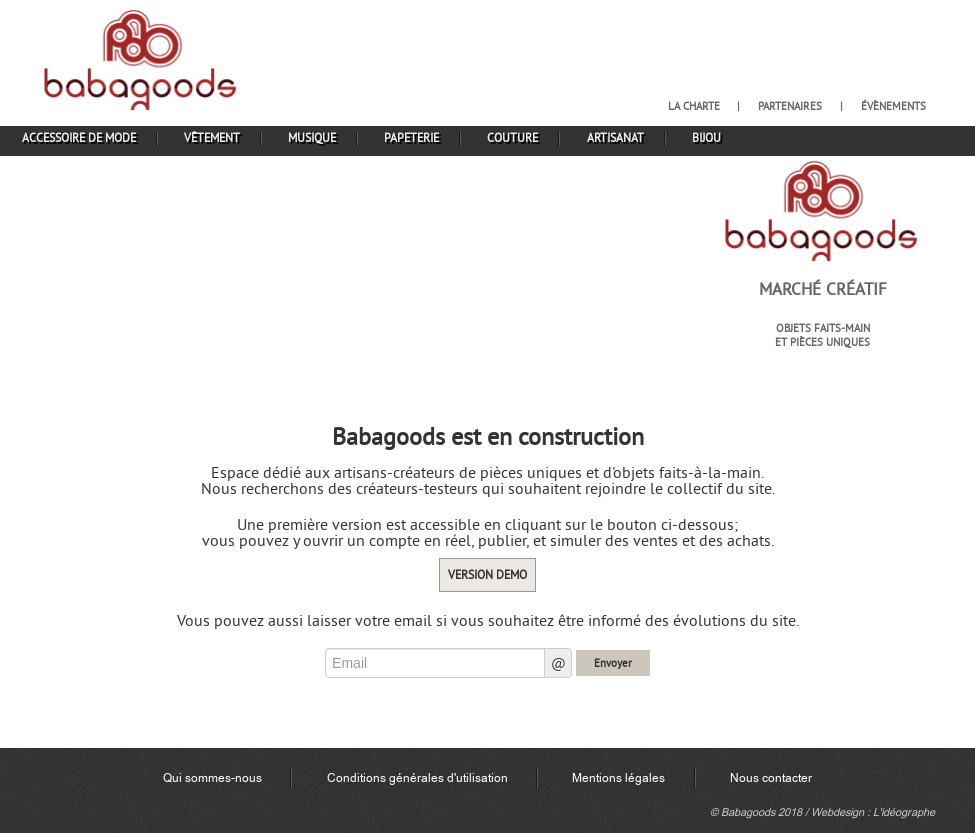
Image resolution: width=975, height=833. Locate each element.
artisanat (615, 137)
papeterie (411, 137)
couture (512, 137)
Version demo (487, 574)
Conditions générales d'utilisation (417, 778)
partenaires (790, 106)
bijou (706, 137)
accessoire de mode (79, 137)
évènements (893, 106)
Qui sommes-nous (212, 778)
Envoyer (613, 663)
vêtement (212, 137)
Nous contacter (771, 778)
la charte (694, 106)
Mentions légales (618, 778)
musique (312, 137)
